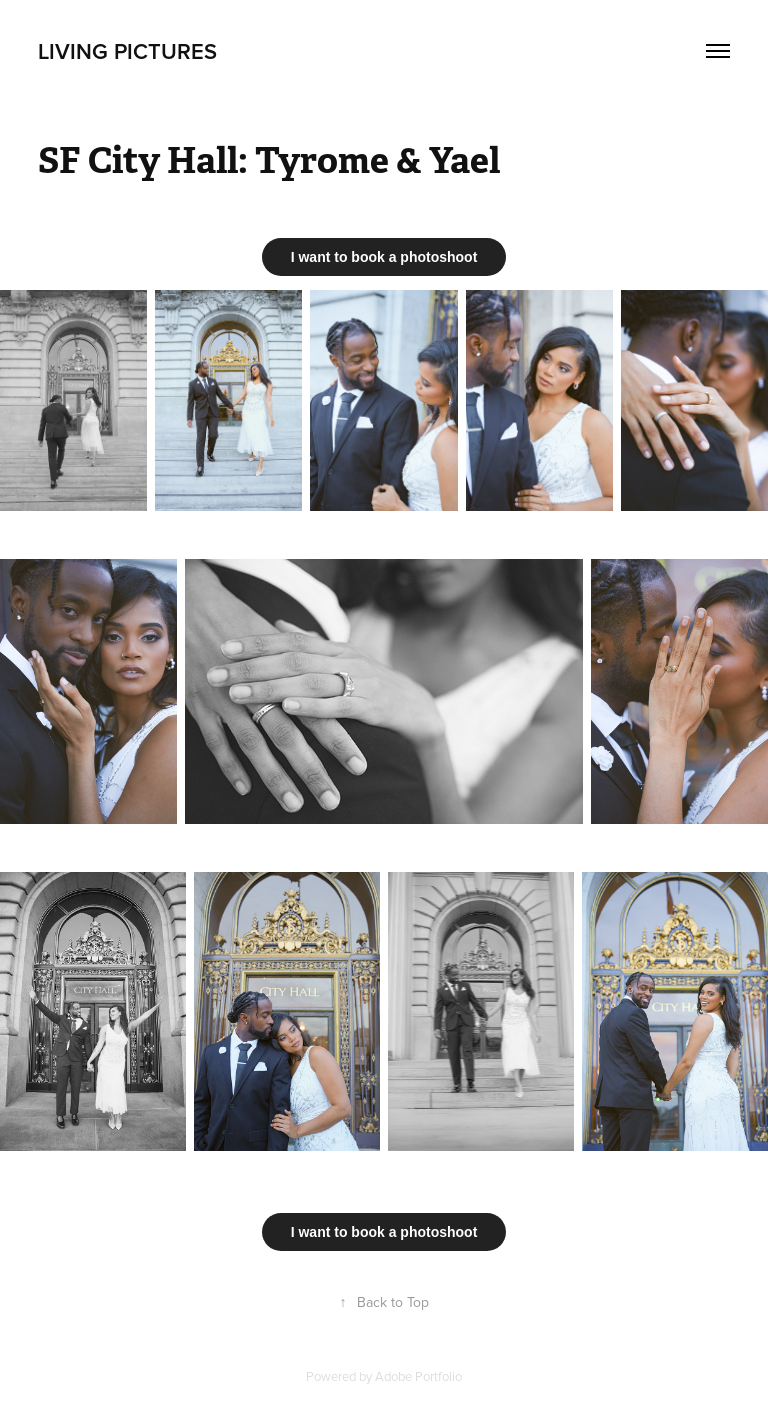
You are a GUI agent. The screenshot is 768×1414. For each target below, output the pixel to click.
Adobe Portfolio (418, 1376)
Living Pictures (127, 51)
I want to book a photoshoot (384, 257)
